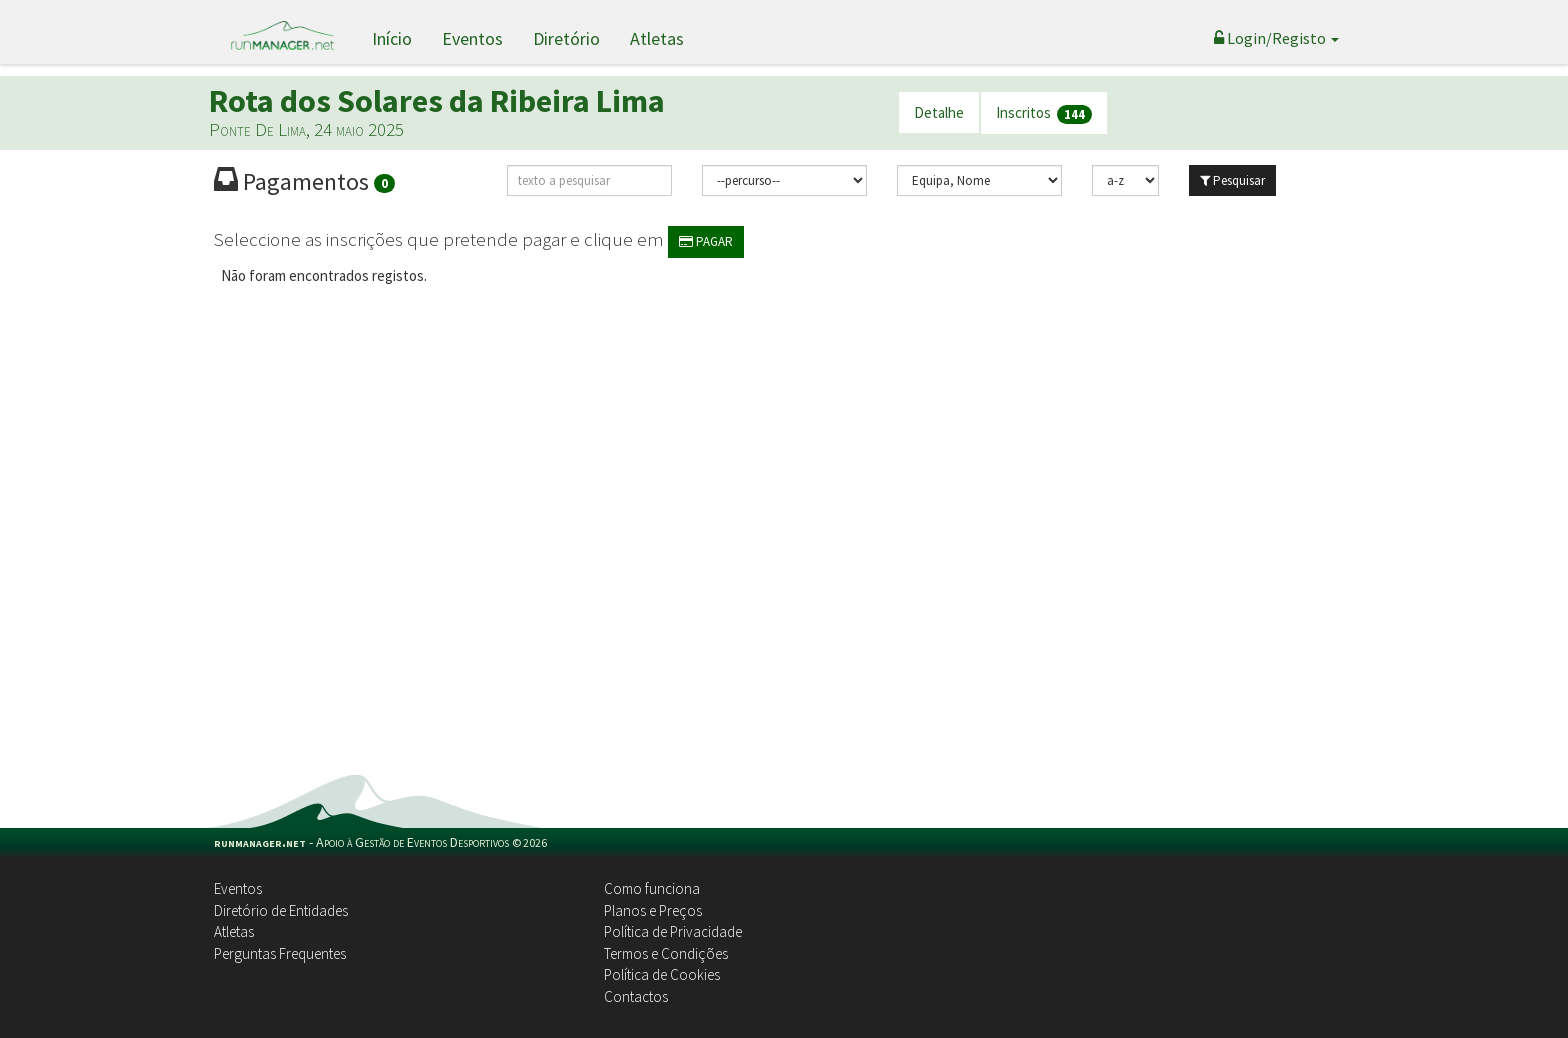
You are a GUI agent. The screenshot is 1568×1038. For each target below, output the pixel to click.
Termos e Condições (666, 953)
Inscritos (1044, 113)
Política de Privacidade (673, 931)
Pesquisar (1232, 180)
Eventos (472, 38)
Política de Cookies (662, 974)
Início (392, 38)
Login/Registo (1276, 38)
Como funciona (652, 888)
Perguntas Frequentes (280, 953)
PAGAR (706, 241)
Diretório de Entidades (281, 910)
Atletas (657, 38)
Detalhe (939, 112)
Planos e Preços (653, 910)
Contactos (636, 996)
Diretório (566, 38)
